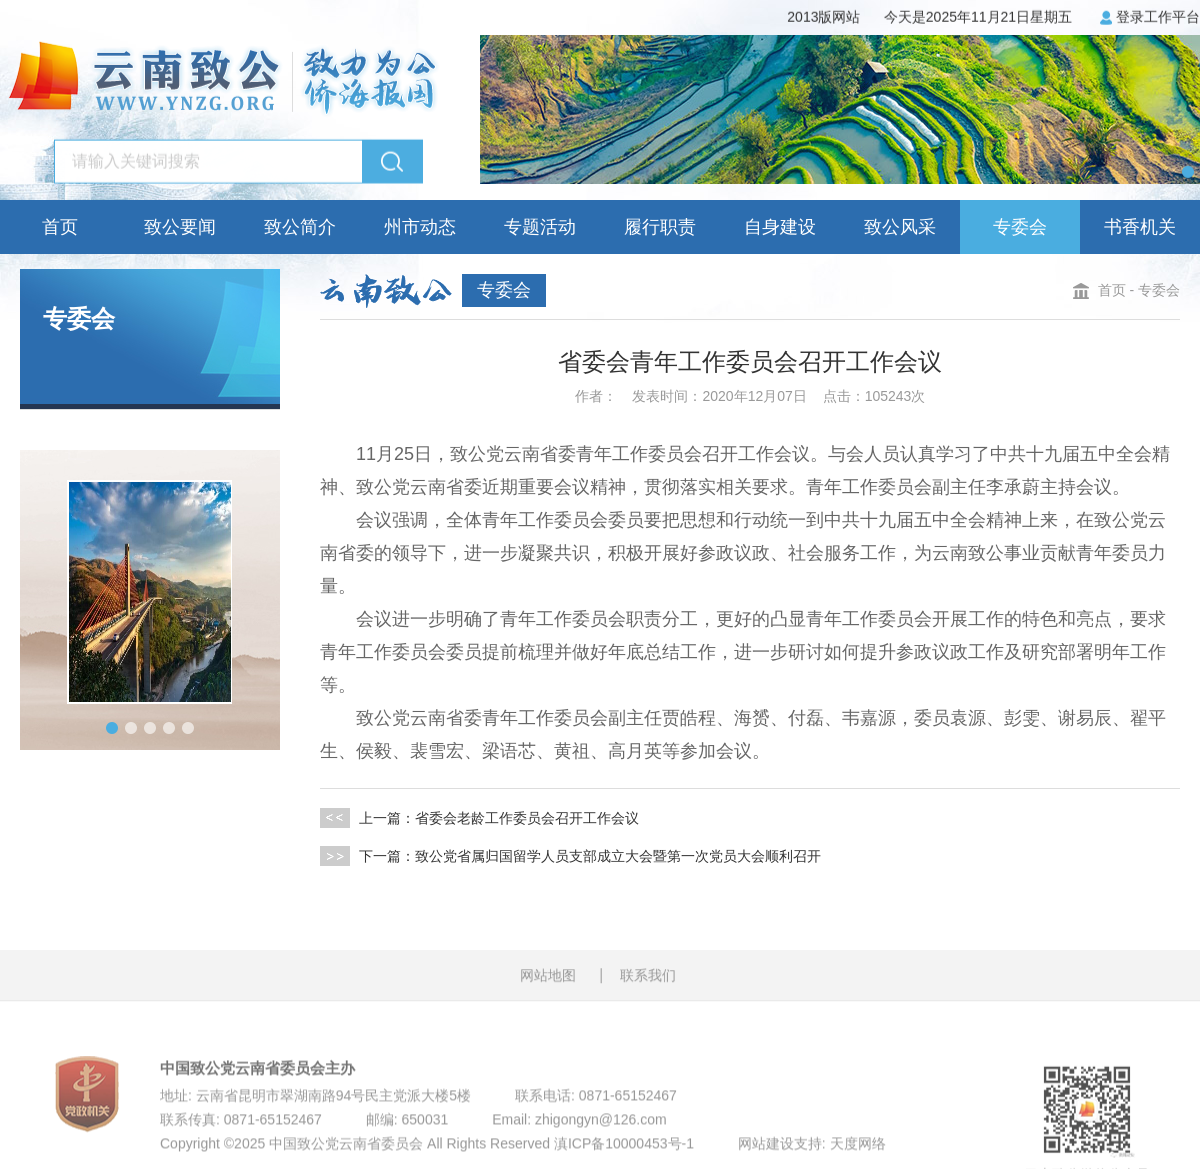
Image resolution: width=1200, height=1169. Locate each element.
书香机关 (1140, 227)
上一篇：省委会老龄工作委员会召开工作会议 (479, 818)
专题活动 (540, 227)
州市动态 (420, 227)
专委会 (1020, 227)
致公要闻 (180, 227)
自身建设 (780, 227)
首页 (60, 227)
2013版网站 (823, 16)
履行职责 (660, 227)
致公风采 (900, 227)
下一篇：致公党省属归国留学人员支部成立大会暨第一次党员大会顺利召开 (570, 856)
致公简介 (300, 227)
